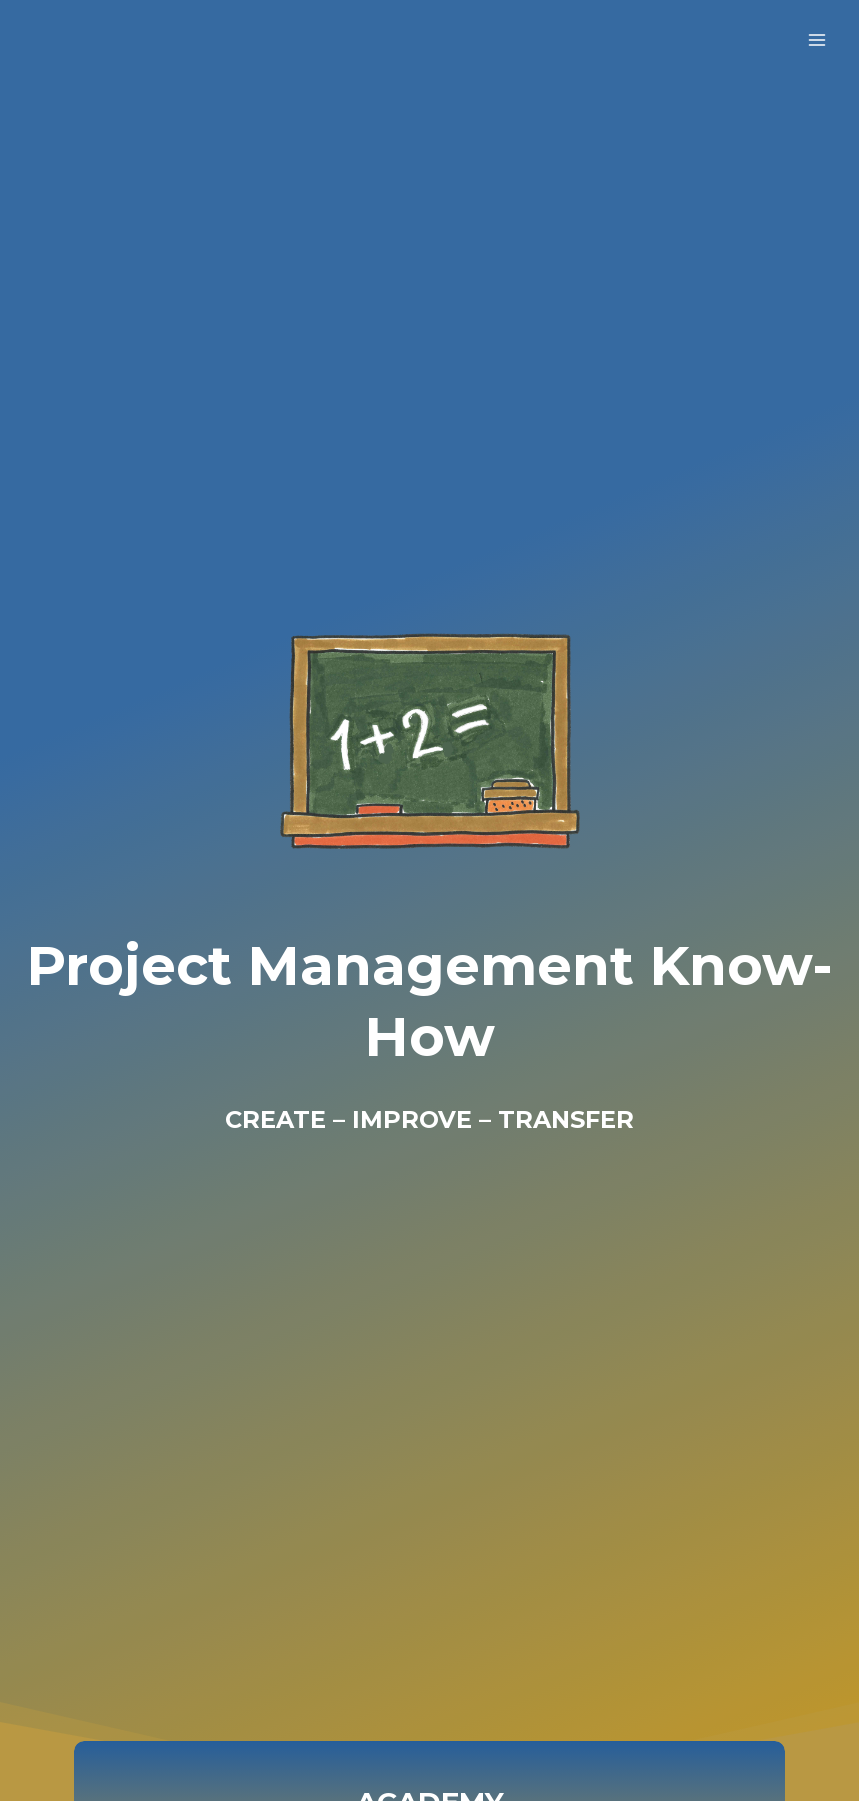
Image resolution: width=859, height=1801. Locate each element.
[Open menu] (816, 39)
